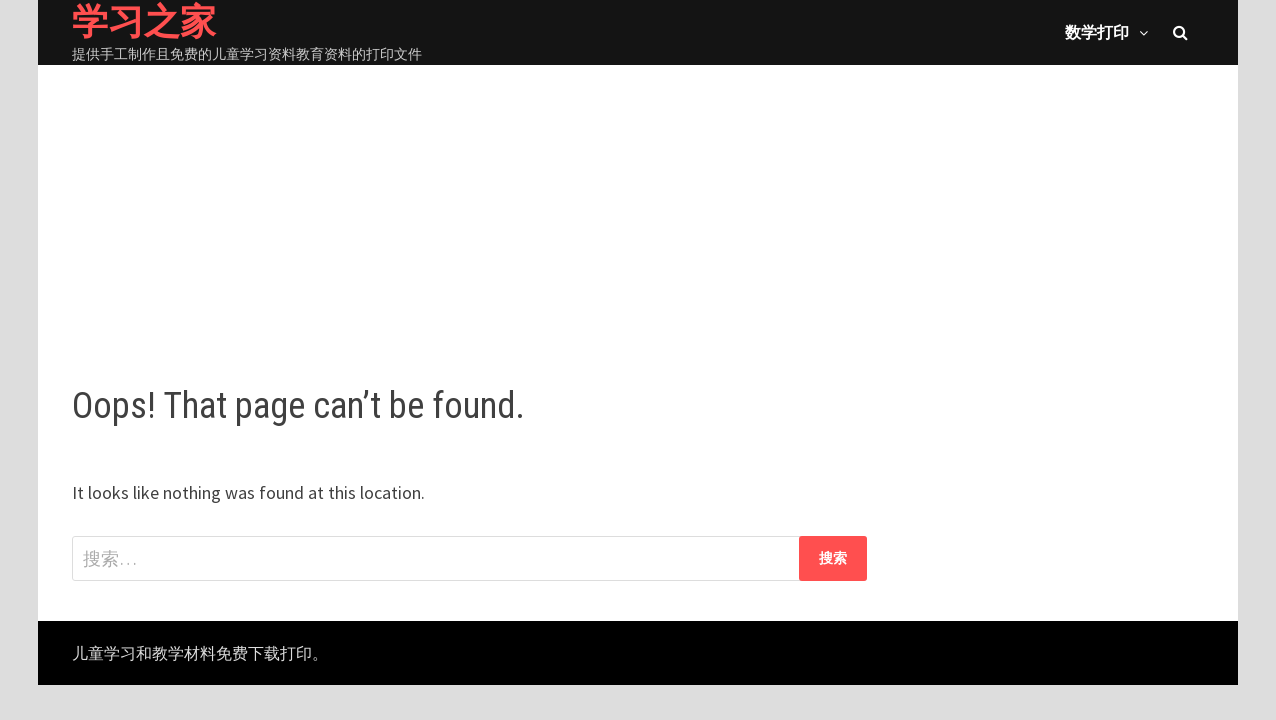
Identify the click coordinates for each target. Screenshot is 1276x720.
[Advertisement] (638, 205)
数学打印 (1097, 32)
